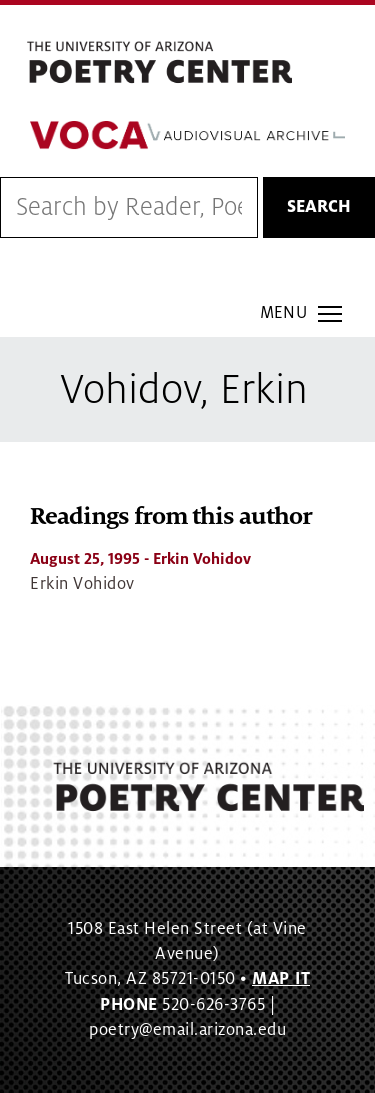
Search (319, 207)
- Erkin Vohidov (140, 559)
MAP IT (281, 979)
